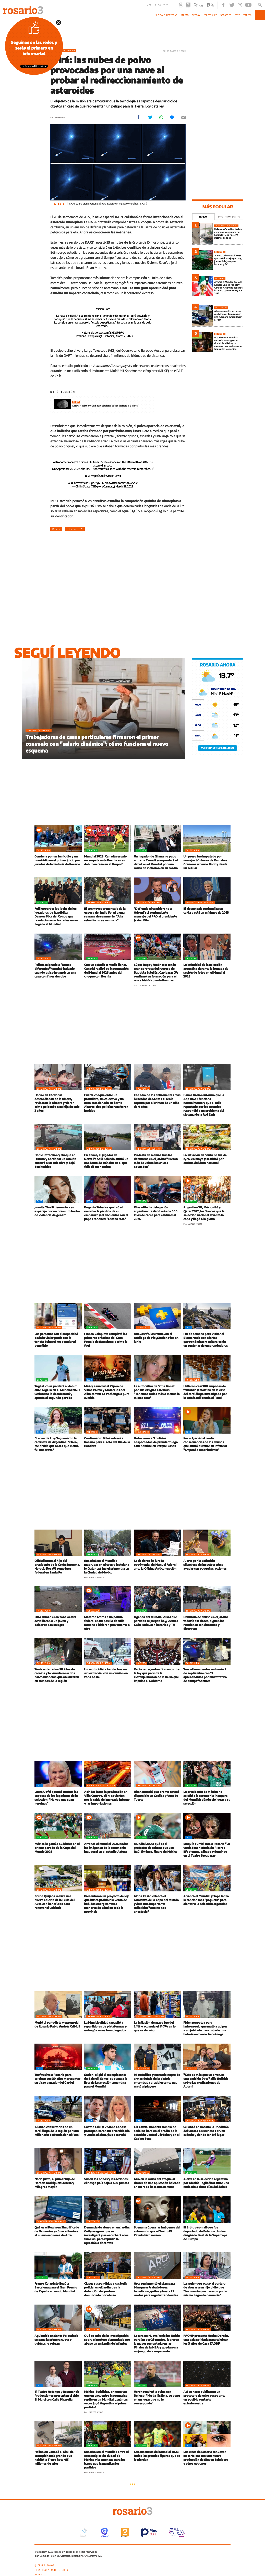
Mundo (56, 529)
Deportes (225, 15)
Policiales (210, 15)
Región (196, 15)
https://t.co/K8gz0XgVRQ (89, 483)
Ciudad (184, 15)
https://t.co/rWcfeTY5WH (106, 476)
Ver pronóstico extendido (217, 748)
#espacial (121, 322)
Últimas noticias (166, 15)
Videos (247, 15)
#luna (88, 319)
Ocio (237, 15)
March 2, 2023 (124, 336)
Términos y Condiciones (51, 2570)
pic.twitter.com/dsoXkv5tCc (121, 483)
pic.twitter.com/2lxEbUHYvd (107, 332)
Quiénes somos (44, 2565)
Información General (63, 50)
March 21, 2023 (124, 486)
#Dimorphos (121, 315)
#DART (146, 462)
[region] (132, 34)
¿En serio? (75, 529)
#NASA (73, 315)
